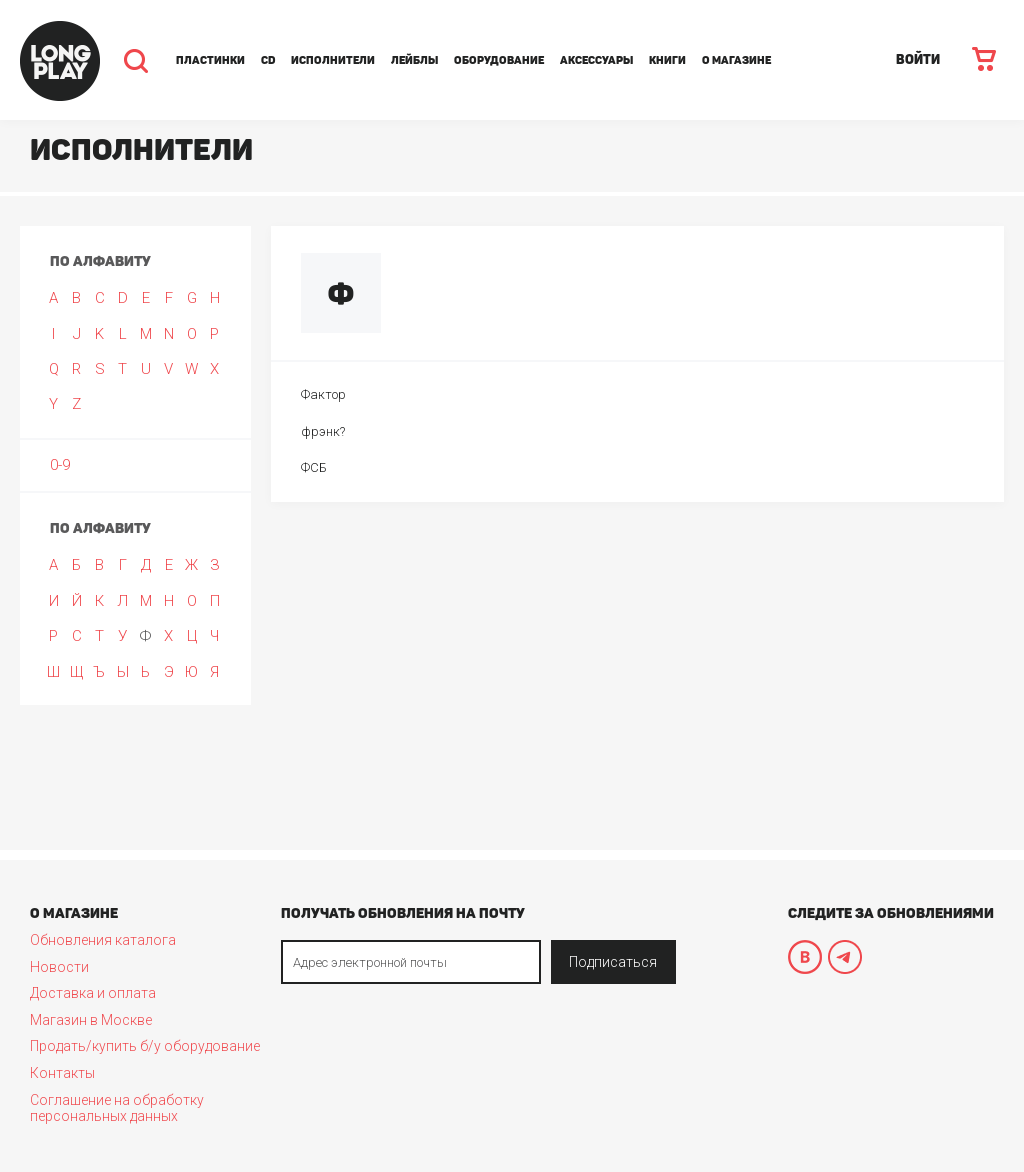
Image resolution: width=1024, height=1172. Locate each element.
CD (268, 60)
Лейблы (414, 60)
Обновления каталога (103, 940)
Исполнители (333, 60)
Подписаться (613, 962)
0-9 (60, 465)
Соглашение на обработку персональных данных (117, 1108)
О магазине (736, 60)
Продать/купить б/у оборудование (145, 1046)
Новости (59, 967)
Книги (667, 60)
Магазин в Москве (91, 1020)
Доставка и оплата (93, 993)
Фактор (323, 394)
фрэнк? (323, 431)
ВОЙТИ (918, 59)
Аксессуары (596, 60)
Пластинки (210, 60)
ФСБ (314, 467)
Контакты (62, 1073)
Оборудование (499, 60)
